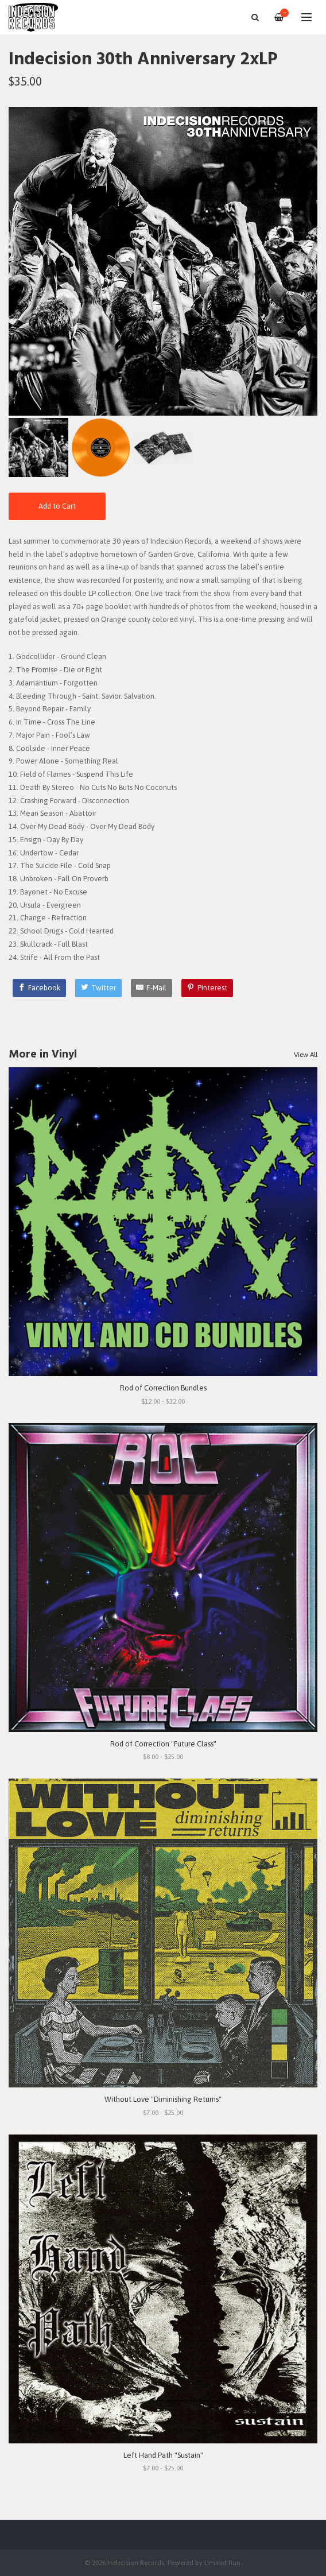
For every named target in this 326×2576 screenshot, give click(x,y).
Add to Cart (57, 506)
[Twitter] (98, 988)
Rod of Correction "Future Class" (163, 1744)
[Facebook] (40, 988)
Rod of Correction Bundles (163, 1388)
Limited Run (222, 2562)
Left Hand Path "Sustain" (163, 2455)
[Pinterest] (207, 988)
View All (305, 1055)
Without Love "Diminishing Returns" (163, 2099)
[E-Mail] (152, 988)
